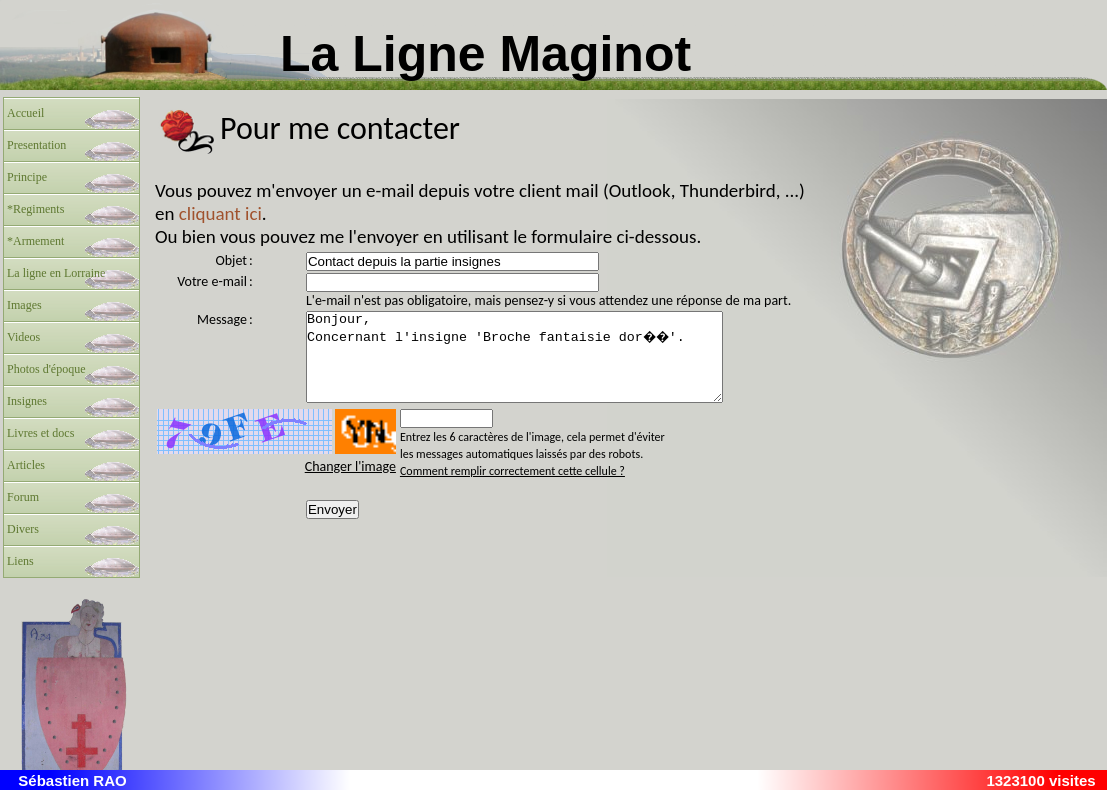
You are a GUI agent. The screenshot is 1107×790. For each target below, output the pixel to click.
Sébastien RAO (72, 780)
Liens (20, 561)
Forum (23, 497)
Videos (23, 337)
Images (24, 305)
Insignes (27, 401)
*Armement (35, 241)
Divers (23, 529)
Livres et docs (40, 433)
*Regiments (35, 209)
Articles (26, 465)
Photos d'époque (46, 369)
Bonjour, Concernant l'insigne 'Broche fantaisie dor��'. (539, 366)
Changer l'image (350, 484)
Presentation (36, 145)
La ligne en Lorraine (56, 273)
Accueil (25, 113)
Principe (27, 177)
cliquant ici (220, 213)
